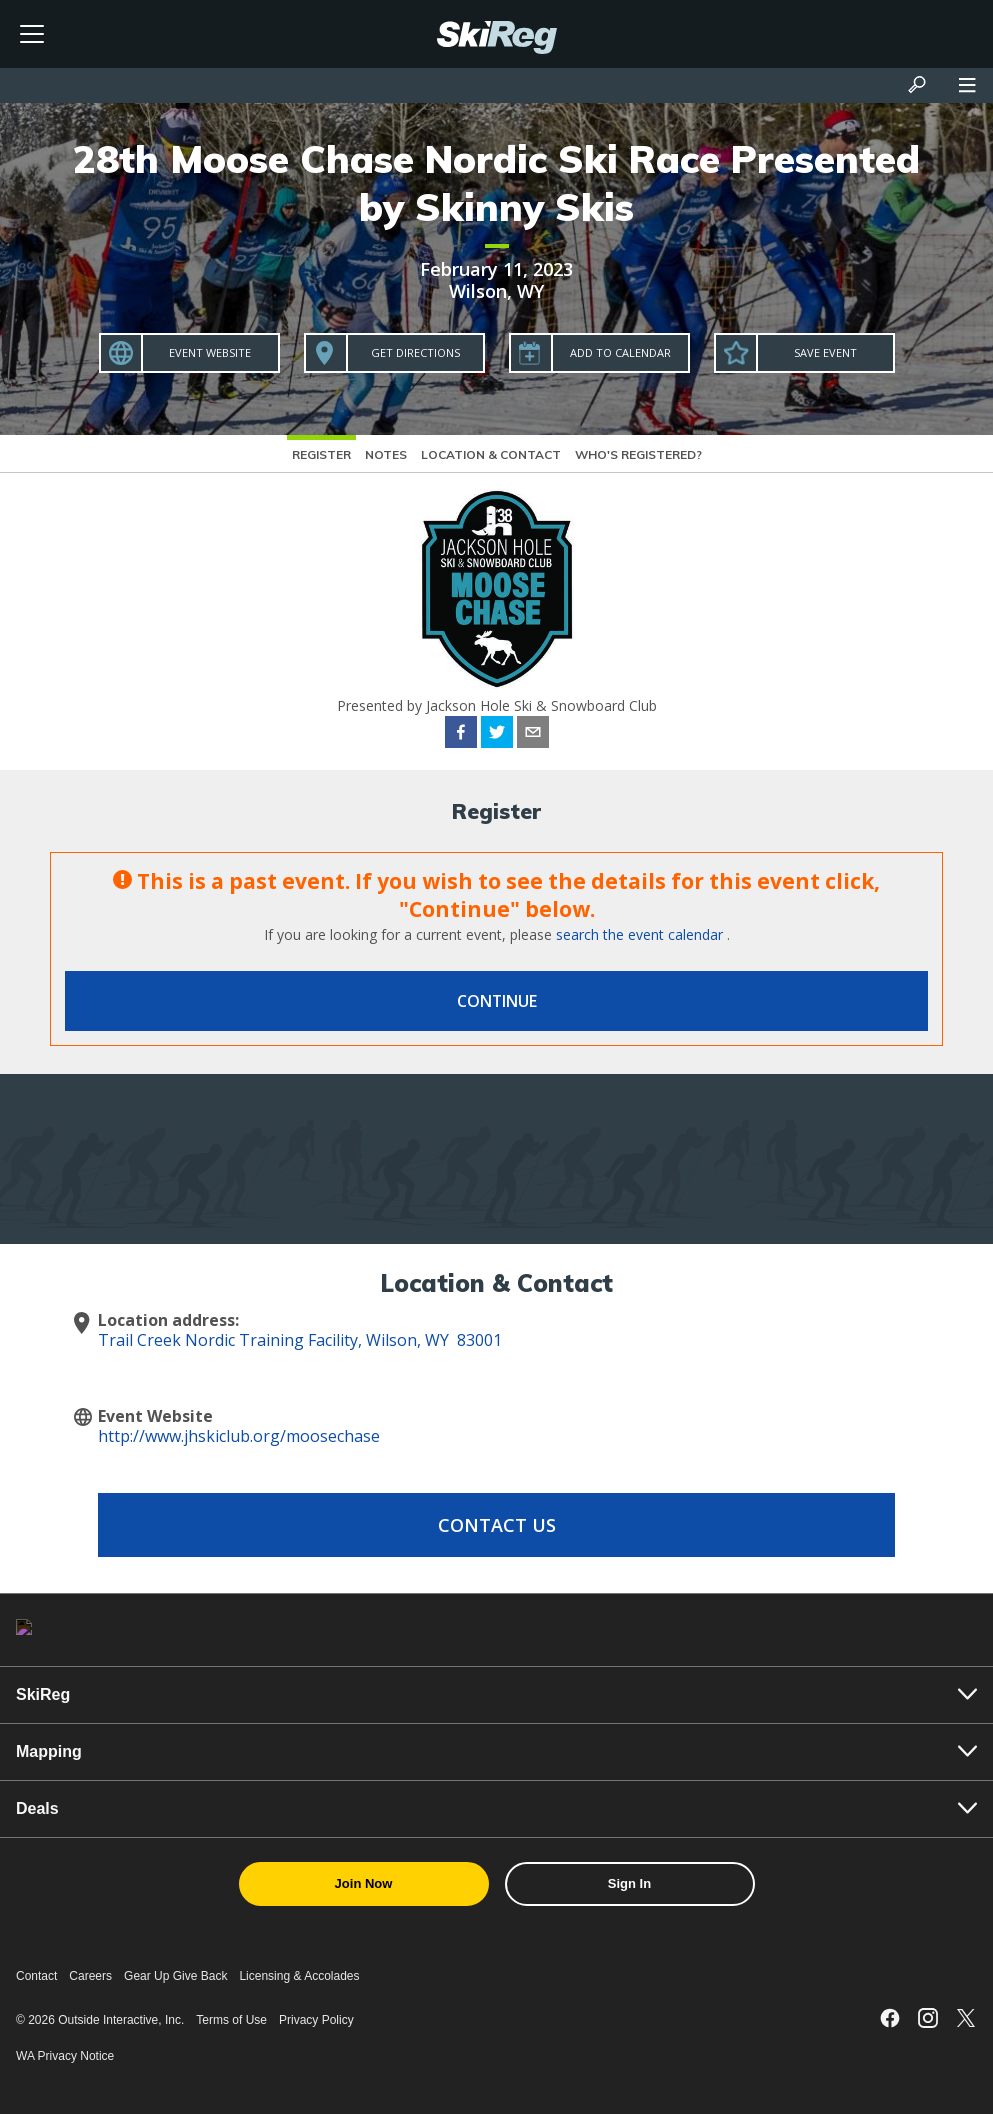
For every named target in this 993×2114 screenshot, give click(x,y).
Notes (386, 454)
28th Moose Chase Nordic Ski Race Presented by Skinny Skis (496, 183)
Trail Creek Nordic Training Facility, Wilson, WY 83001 (300, 1340)
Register (321, 454)
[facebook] (461, 735)
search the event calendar (639, 934)
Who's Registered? (638, 454)
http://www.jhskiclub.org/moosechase (239, 1436)
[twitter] (497, 735)
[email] (533, 735)
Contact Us (497, 1525)
